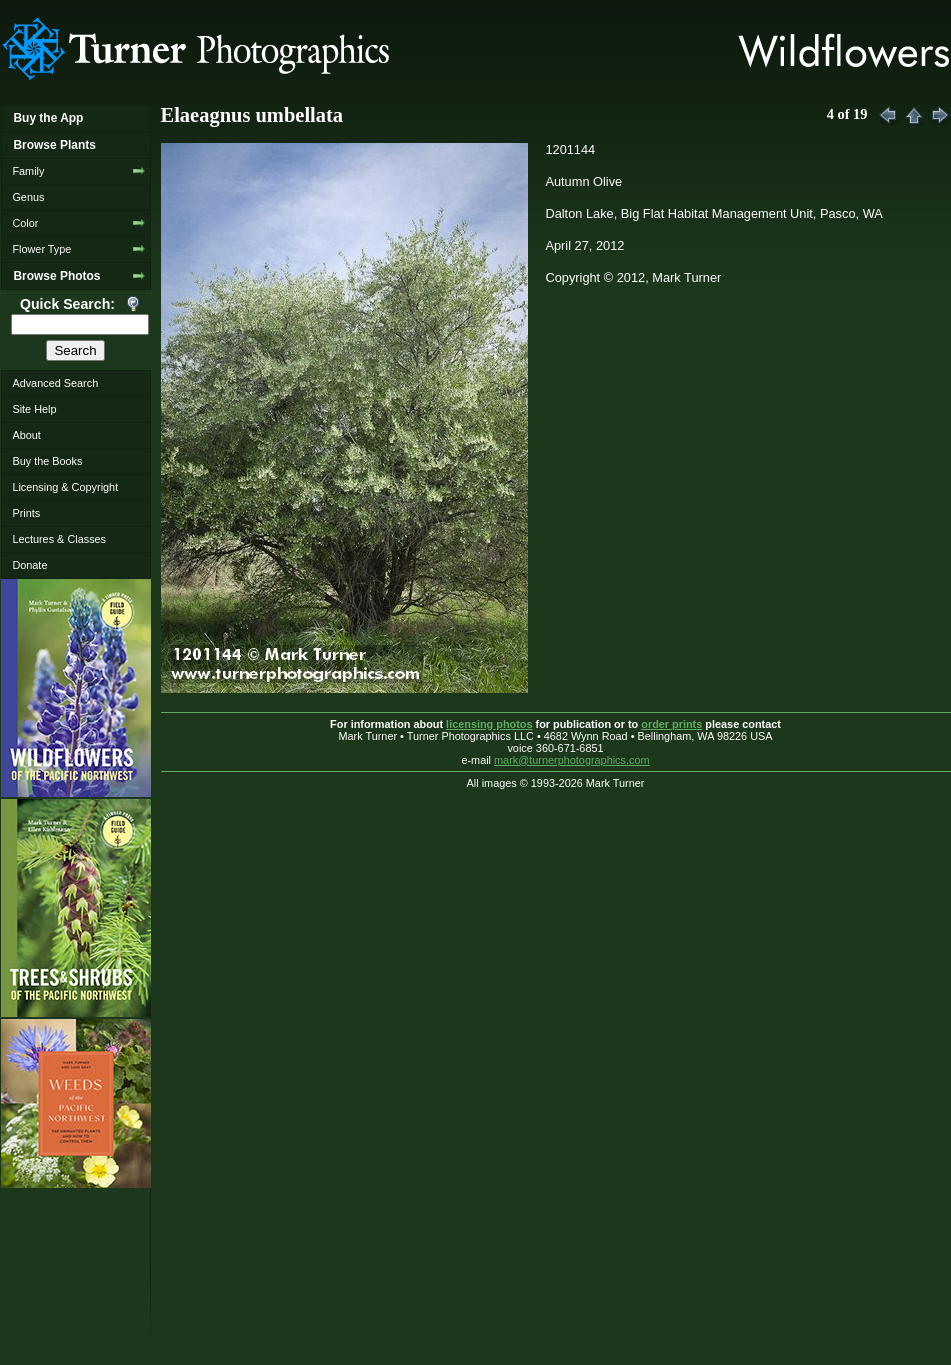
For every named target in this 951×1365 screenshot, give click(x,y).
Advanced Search (55, 383)
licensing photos (489, 724)
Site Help (34, 409)
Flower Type (41, 249)
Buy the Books (47, 461)
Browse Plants (54, 145)
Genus (28, 197)
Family (28, 171)
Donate (29, 565)
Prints (26, 513)
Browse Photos (56, 276)
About (26, 435)
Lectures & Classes (59, 539)
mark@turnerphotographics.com (572, 760)
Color (25, 223)
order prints (671, 724)
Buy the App (48, 118)
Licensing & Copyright (65, 487)
